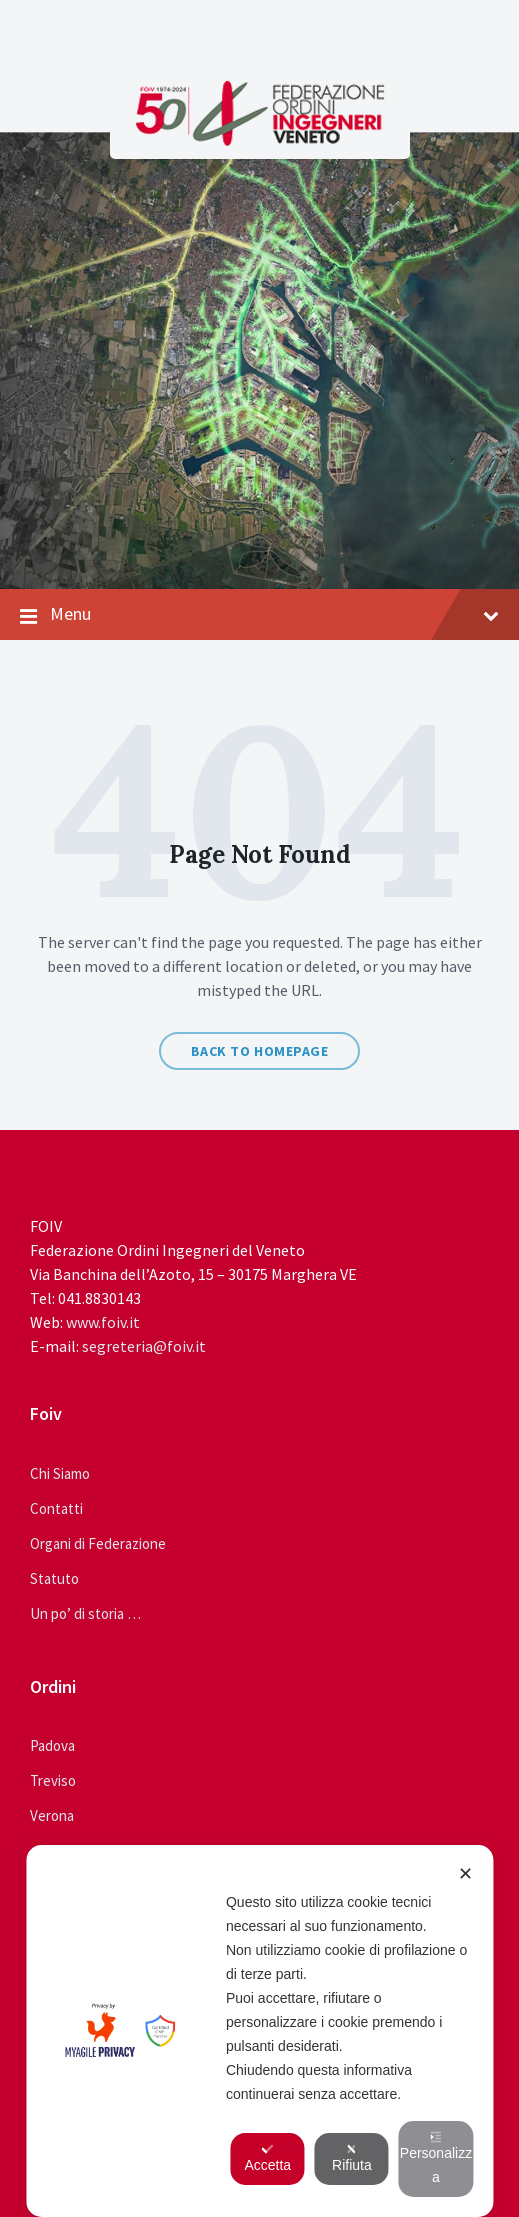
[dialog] (259, 2031)
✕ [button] (465, 1874)
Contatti (56, 1508)
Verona (52, 1815)
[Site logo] (260, 140)
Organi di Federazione (98, 1543)
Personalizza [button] (436, 2158)
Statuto (54, 1578)
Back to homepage (260, 1051)
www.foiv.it (103, 1322)
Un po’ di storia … (85, 1613)
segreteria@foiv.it (144, 1346)
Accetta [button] (267, 2158)
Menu (259, 615)
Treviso (53, 1780)
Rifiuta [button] (352, 2158)
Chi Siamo (60, 1473)
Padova (52, 1745)
